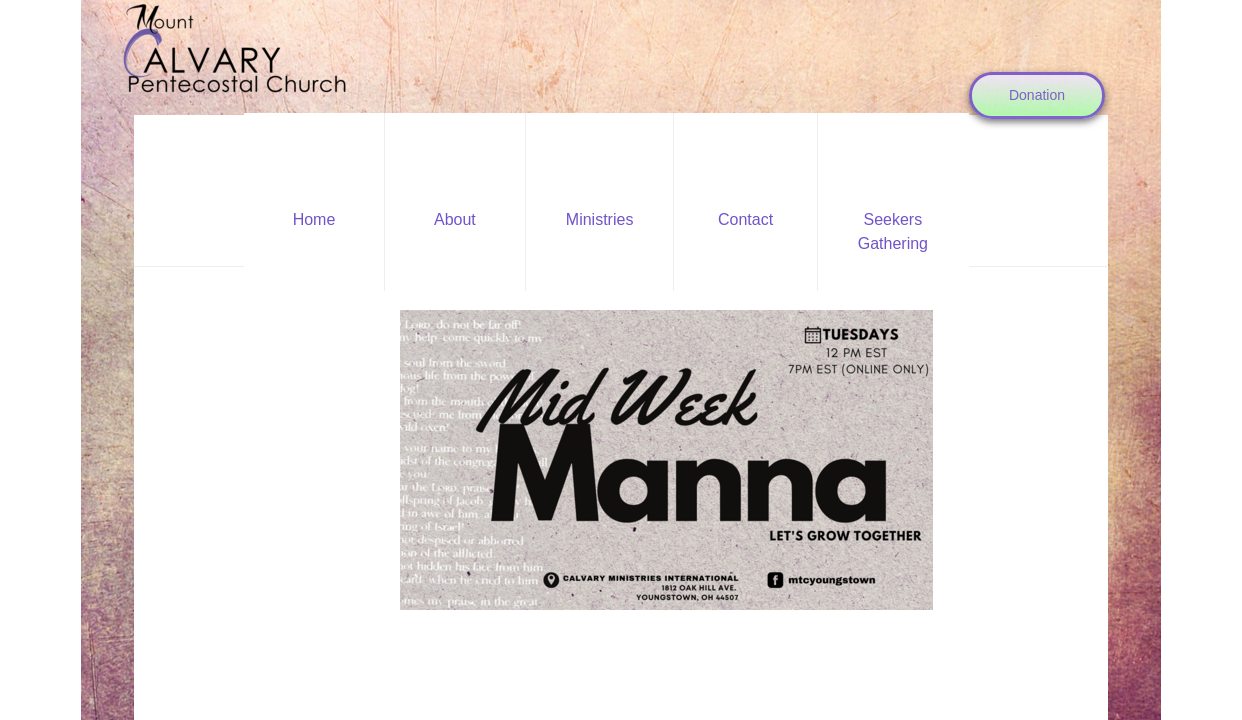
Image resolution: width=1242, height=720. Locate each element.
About (455, 219)
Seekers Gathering (893, 231)
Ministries (600, 219)
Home (314, 219)
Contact (745, 219)
